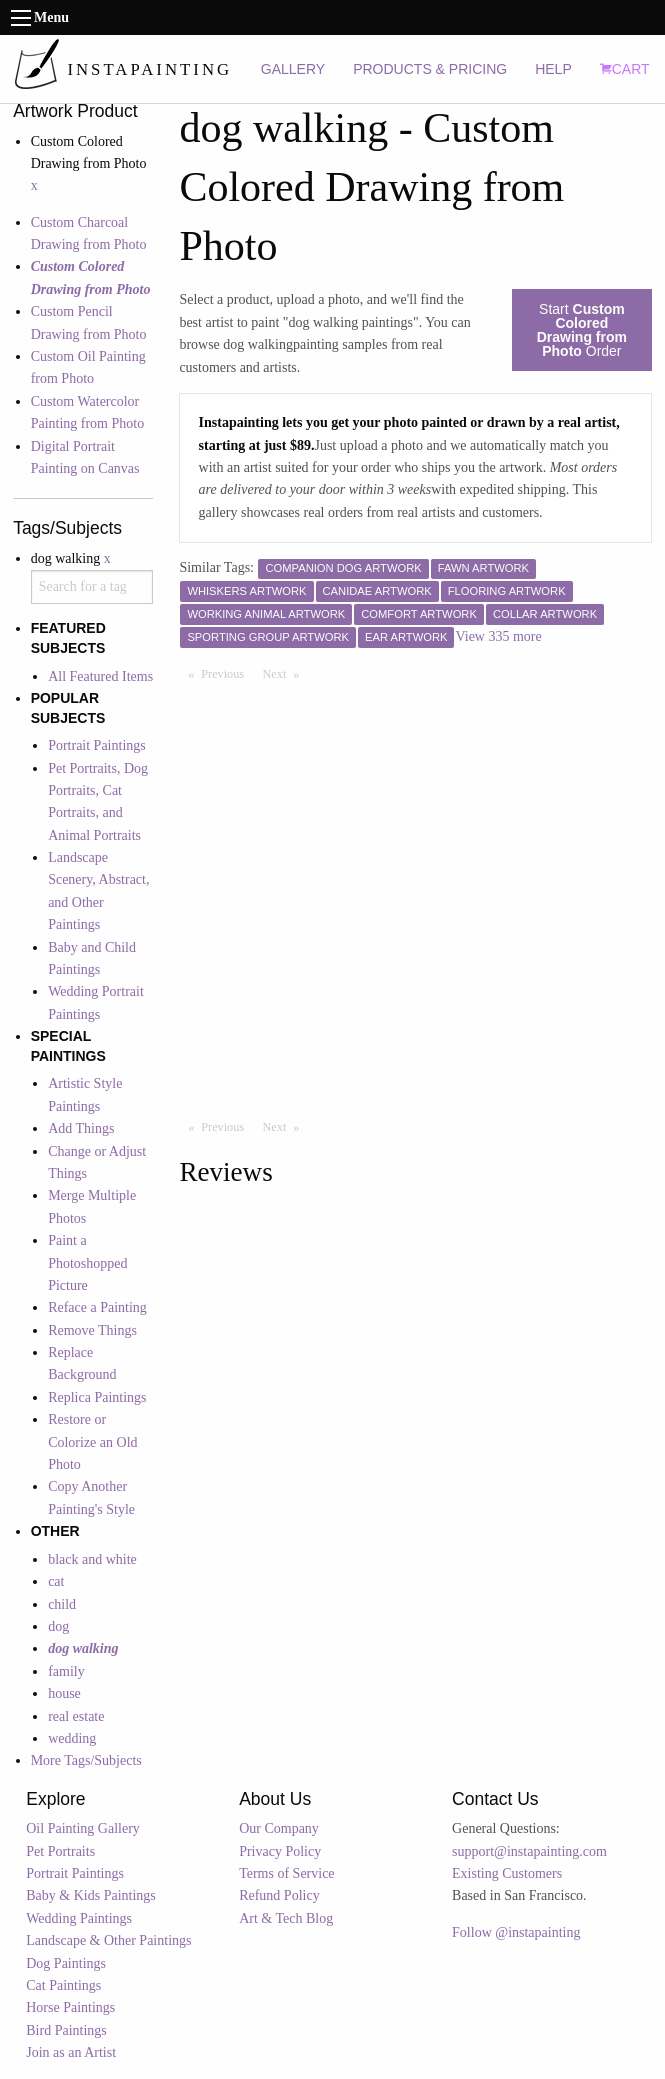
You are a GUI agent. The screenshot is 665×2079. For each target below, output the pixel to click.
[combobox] (92, 587)
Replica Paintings (97, 1397)
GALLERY (293, 69)
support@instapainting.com (529, 1851)
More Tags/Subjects (86, 1760)
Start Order (582, 330)
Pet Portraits (60, 1851)
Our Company (279, 1828)
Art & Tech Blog (286, 1918)
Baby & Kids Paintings (91, 1895)
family (66, 1671)
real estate (76, 1716)
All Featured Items (100, 676)
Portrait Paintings (97, 745)
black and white (92, 1559)
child (62, 1604)
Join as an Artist (71, 2052)
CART (625, 69)
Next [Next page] (286, 673)
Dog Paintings (66, 1963)
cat (56, 1581)
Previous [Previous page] (227, 673)
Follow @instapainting (516, 1932)
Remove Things (92, 1330)
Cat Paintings (63, 1985)
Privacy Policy (280, 1851)
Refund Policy (279, 1895)
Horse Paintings (70, 2007)
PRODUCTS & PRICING (430, 69)
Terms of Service (286, 1873)
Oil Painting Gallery (83, 1828)
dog (58, 1626)
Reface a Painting (97, 1307)
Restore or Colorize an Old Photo (92, 1442)
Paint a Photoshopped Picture (87, 1263)
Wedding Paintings (79, 1918)
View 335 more (498, 636)
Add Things (81, 1128)
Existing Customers (507, 1873)
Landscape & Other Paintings (108, 1940)
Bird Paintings (66, 2030)
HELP (553, 69)
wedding (72, 1738)
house (64, 1693)
